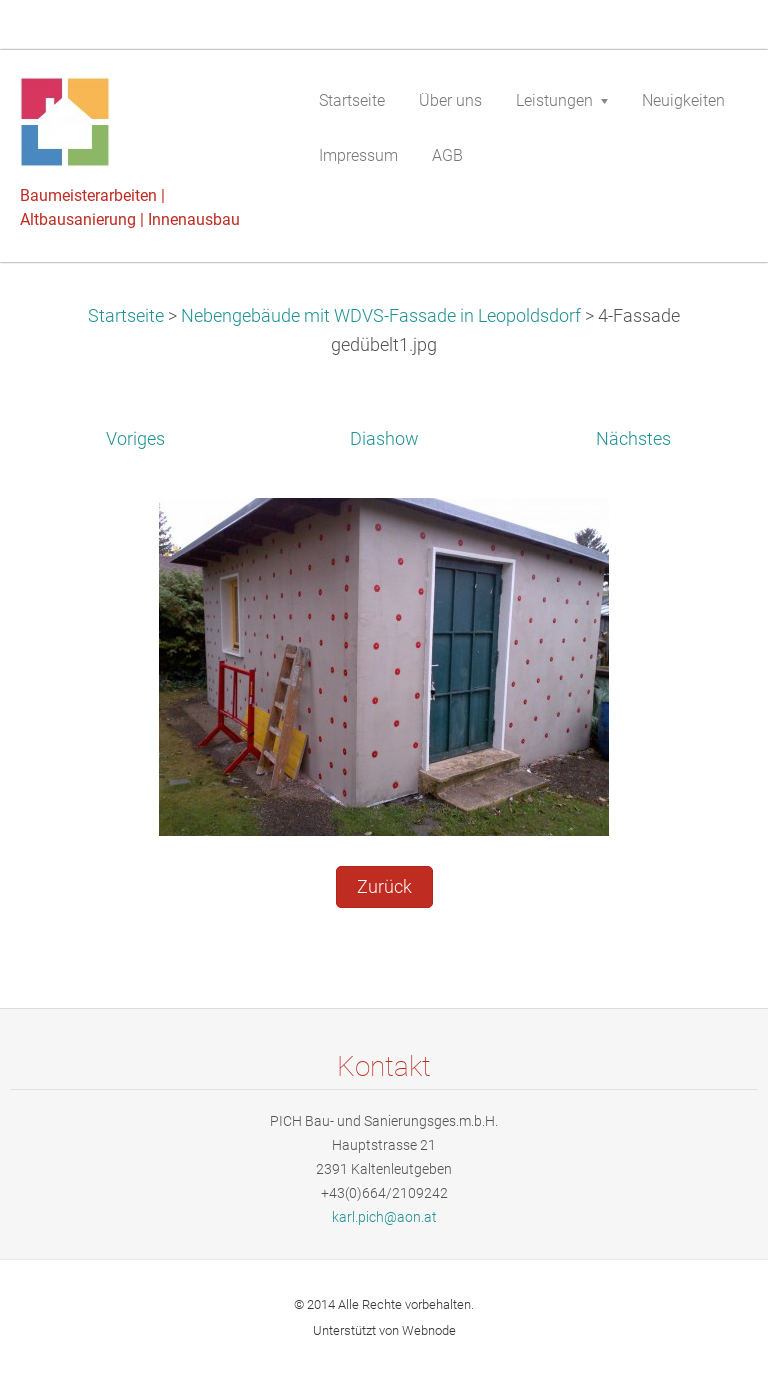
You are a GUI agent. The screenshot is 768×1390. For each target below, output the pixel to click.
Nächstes (633, 439)
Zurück (384, 887)
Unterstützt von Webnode (384, 1330)
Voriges (135, 439)
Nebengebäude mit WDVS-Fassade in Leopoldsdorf (381, 316)
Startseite (126, 316)
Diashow (384, 439)
